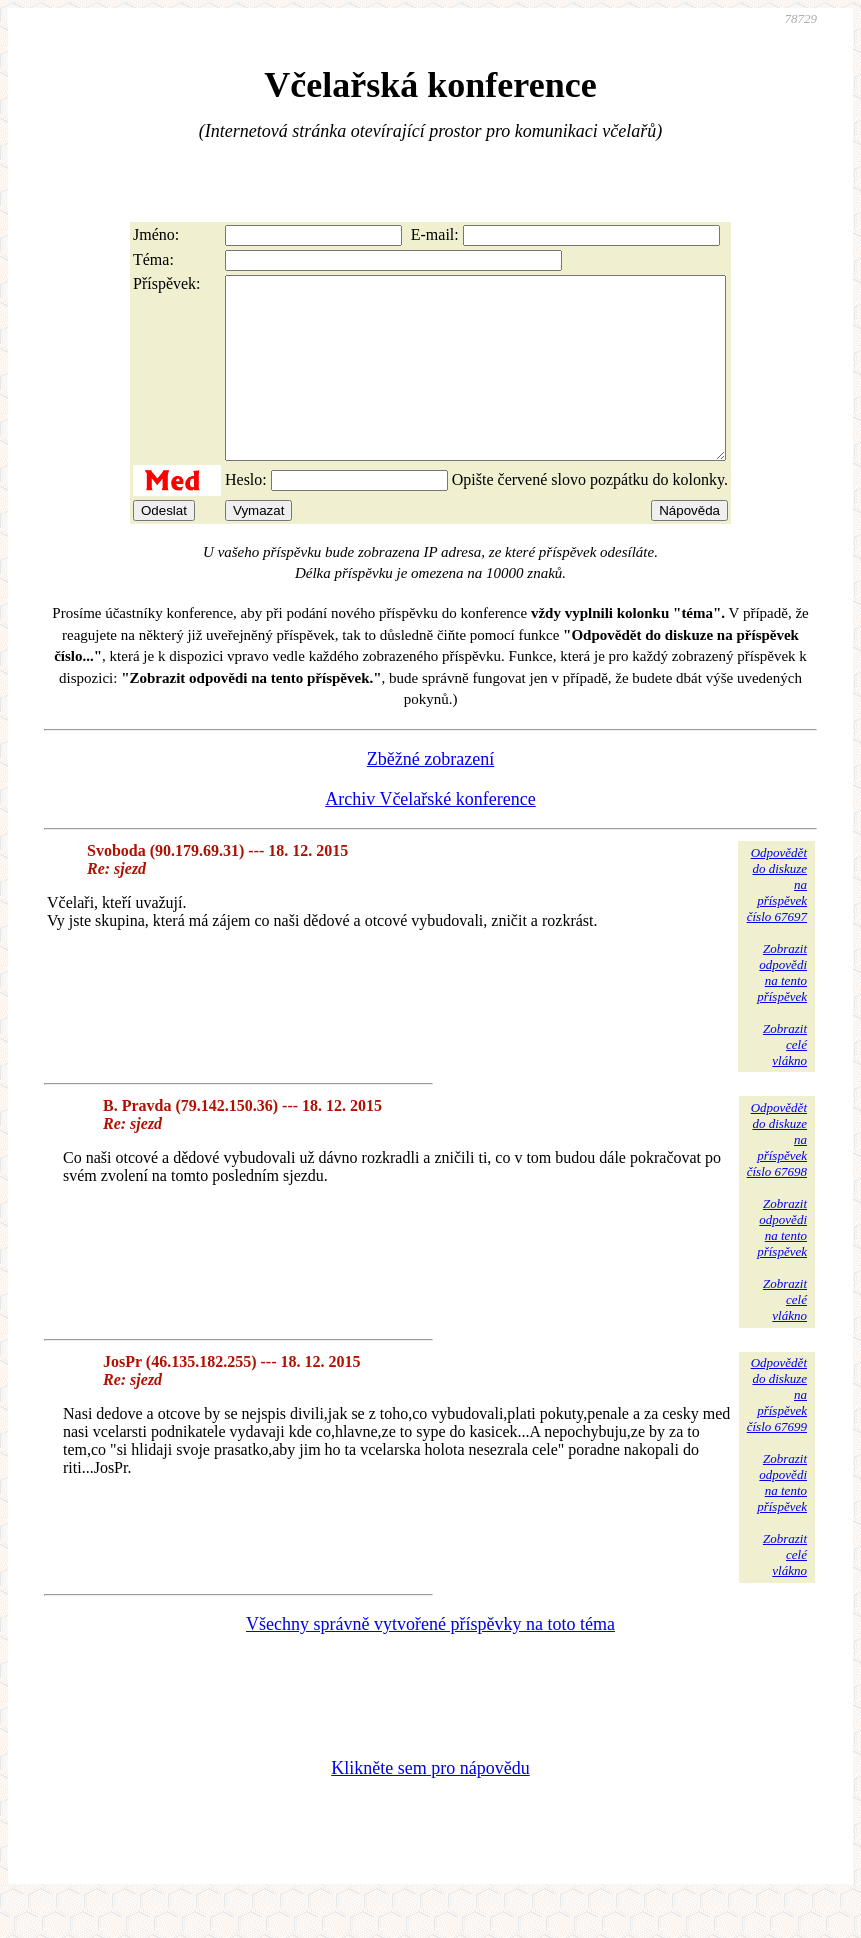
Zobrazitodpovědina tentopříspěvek (782, 1008)
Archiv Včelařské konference (430, 835)
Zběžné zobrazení (430, 795)
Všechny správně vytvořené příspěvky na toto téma (430, 1660)
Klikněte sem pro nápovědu (430, 1804)
